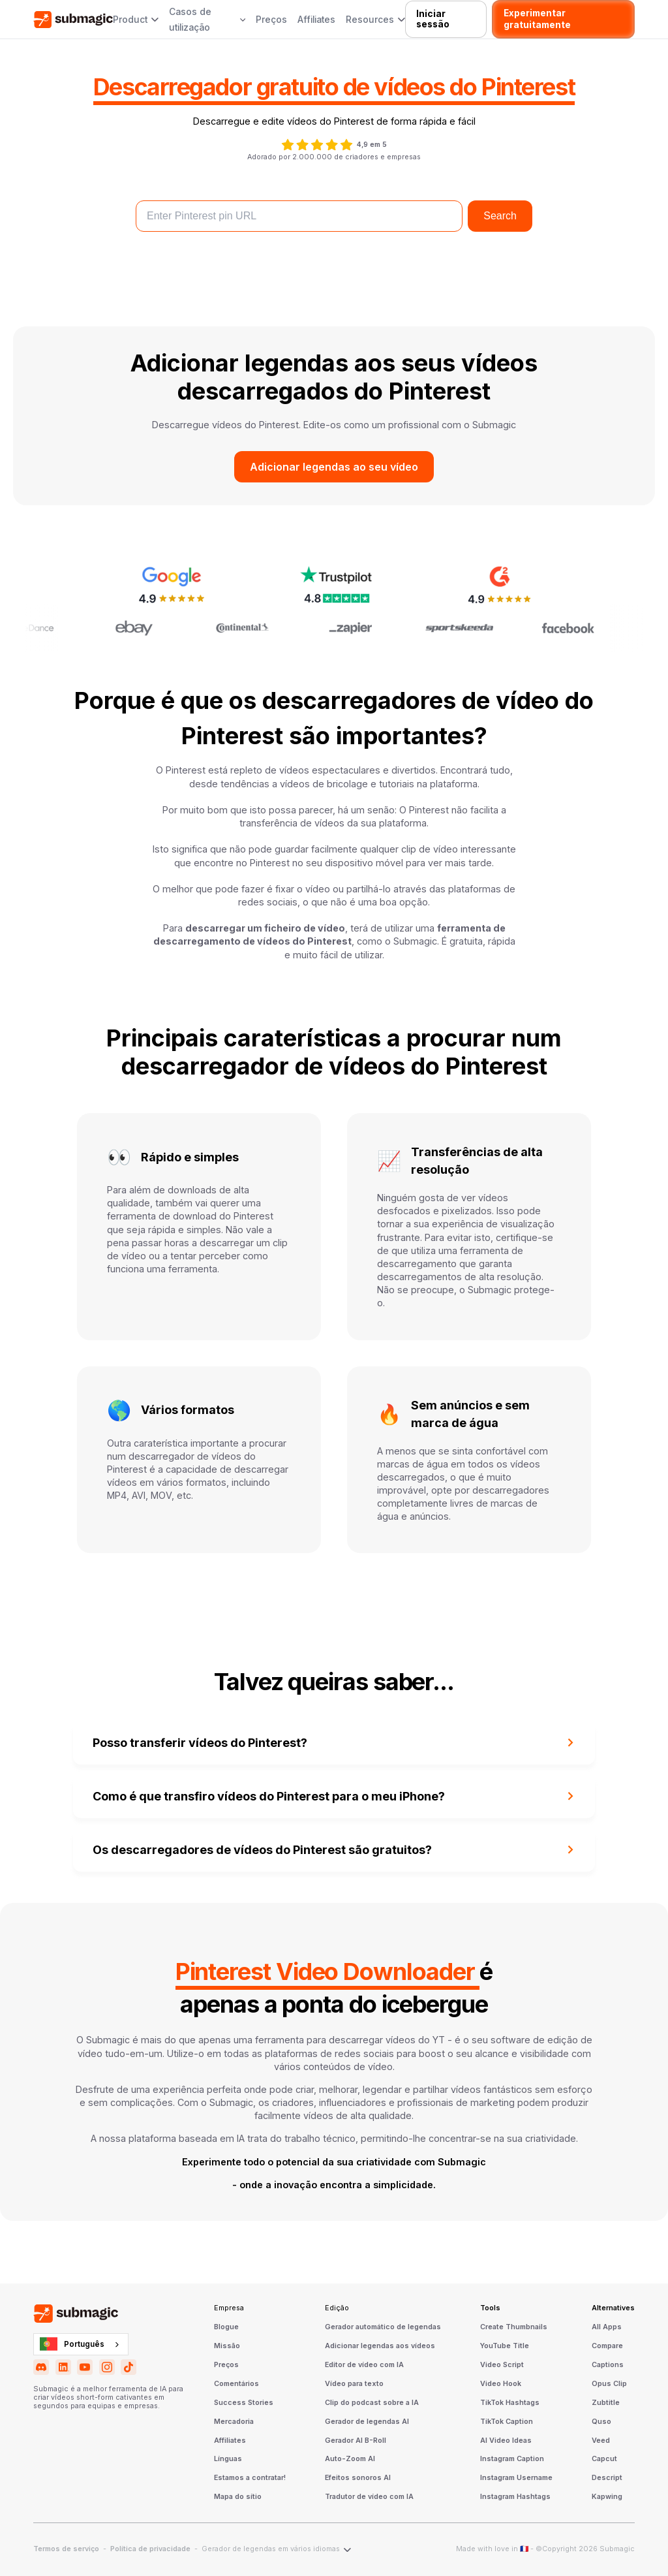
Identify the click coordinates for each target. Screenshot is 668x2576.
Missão (227, 2346)
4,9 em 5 (372, 145)
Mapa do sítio (238, 2497)
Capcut (604, 2459)
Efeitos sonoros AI (358, 2478)
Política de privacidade (150, 2549)
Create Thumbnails (513, 2327)
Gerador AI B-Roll (355, 2441)
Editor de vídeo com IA (364, 2365)
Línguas (228, 2459)
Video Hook (500, 2384)
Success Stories (243, 2403)
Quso (601, 2422)
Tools (490, 2308)
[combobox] (81, 2344)
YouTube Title (504, 2346)
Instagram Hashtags (515, 2497)
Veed (601, 2441)
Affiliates (316, 19)
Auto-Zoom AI (350, 2459)
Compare (607, 2346)
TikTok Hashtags (509, 2403)
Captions (608, 2365)
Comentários (236, 2384)
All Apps (607, 2327)
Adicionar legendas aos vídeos (380, 2346)
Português (72, 2344)
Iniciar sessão (432, 18)
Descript (607, 2478)
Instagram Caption (512, 2459)
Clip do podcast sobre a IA (372, 2403)
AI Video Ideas (506, 2441)
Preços (271, 19)
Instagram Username (516, 2478)
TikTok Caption (506, 2422)
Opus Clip (609, 2384)
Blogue (226, 2327)
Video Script (502, 2365)
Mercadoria (234, 2422)
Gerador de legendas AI (367, 2422)
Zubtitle (606, 2403)
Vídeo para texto (354, 2384)
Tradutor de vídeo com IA (369, 2497)
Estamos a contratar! (250, 2478)
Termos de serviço (66, 2549)
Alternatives (613, 2308)
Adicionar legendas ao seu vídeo (334, 466)
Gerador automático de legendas (383, 2327)
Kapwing (607, 2497)
